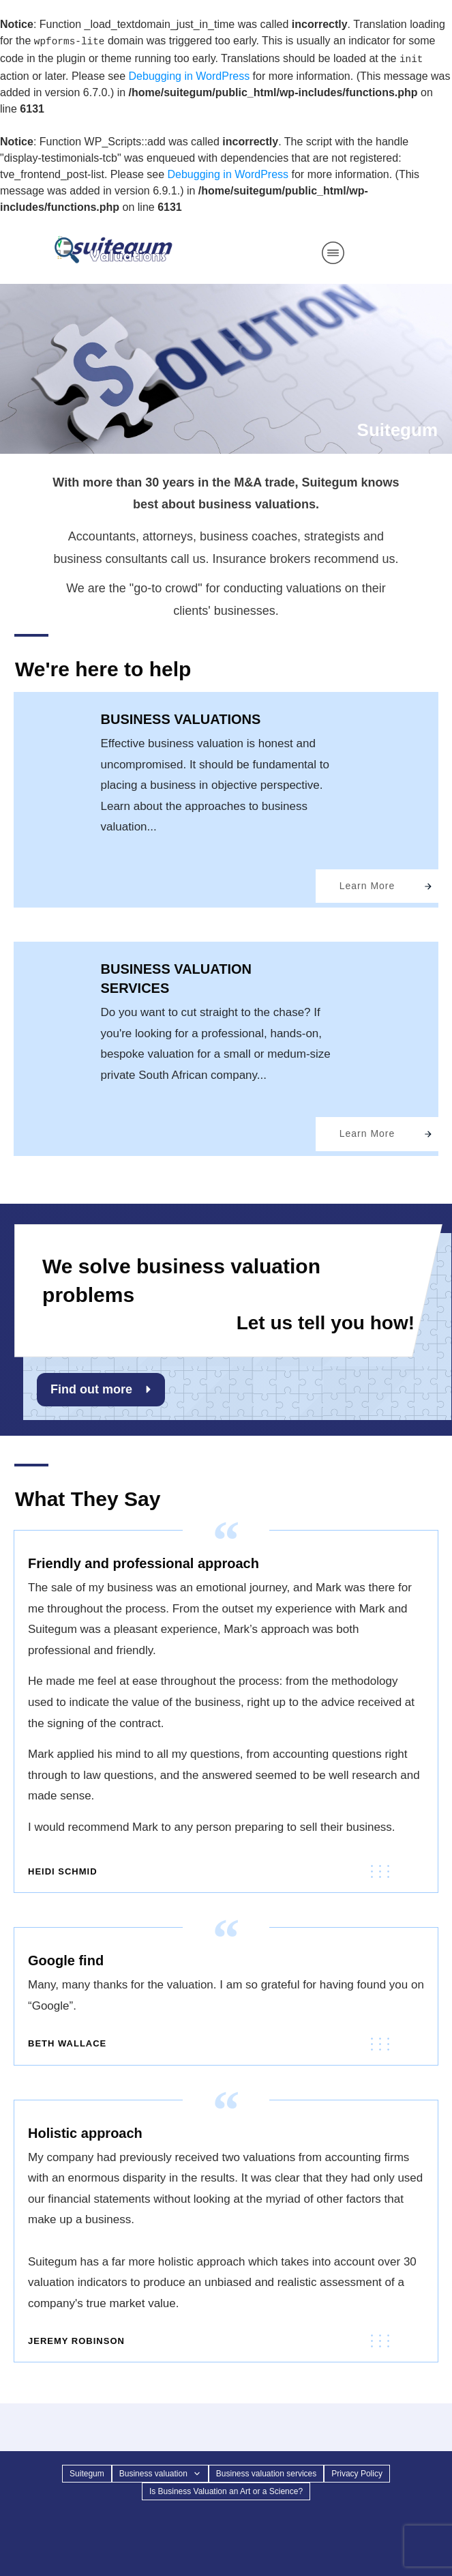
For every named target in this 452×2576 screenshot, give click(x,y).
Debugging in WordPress (189, 76)
